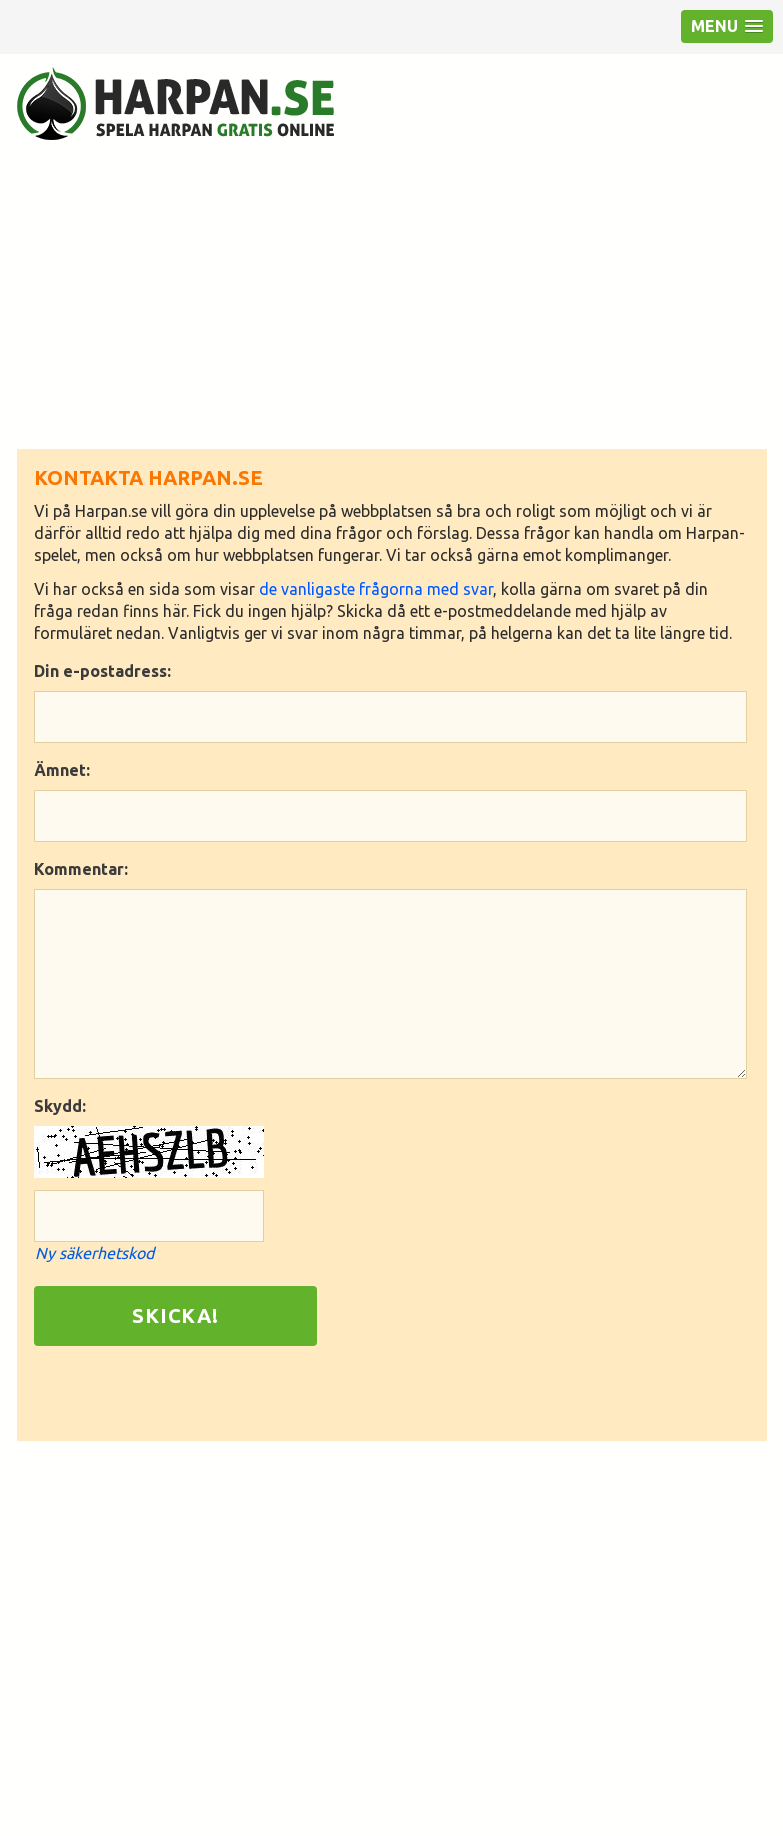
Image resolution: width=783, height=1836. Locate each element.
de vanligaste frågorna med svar (376, 589)
